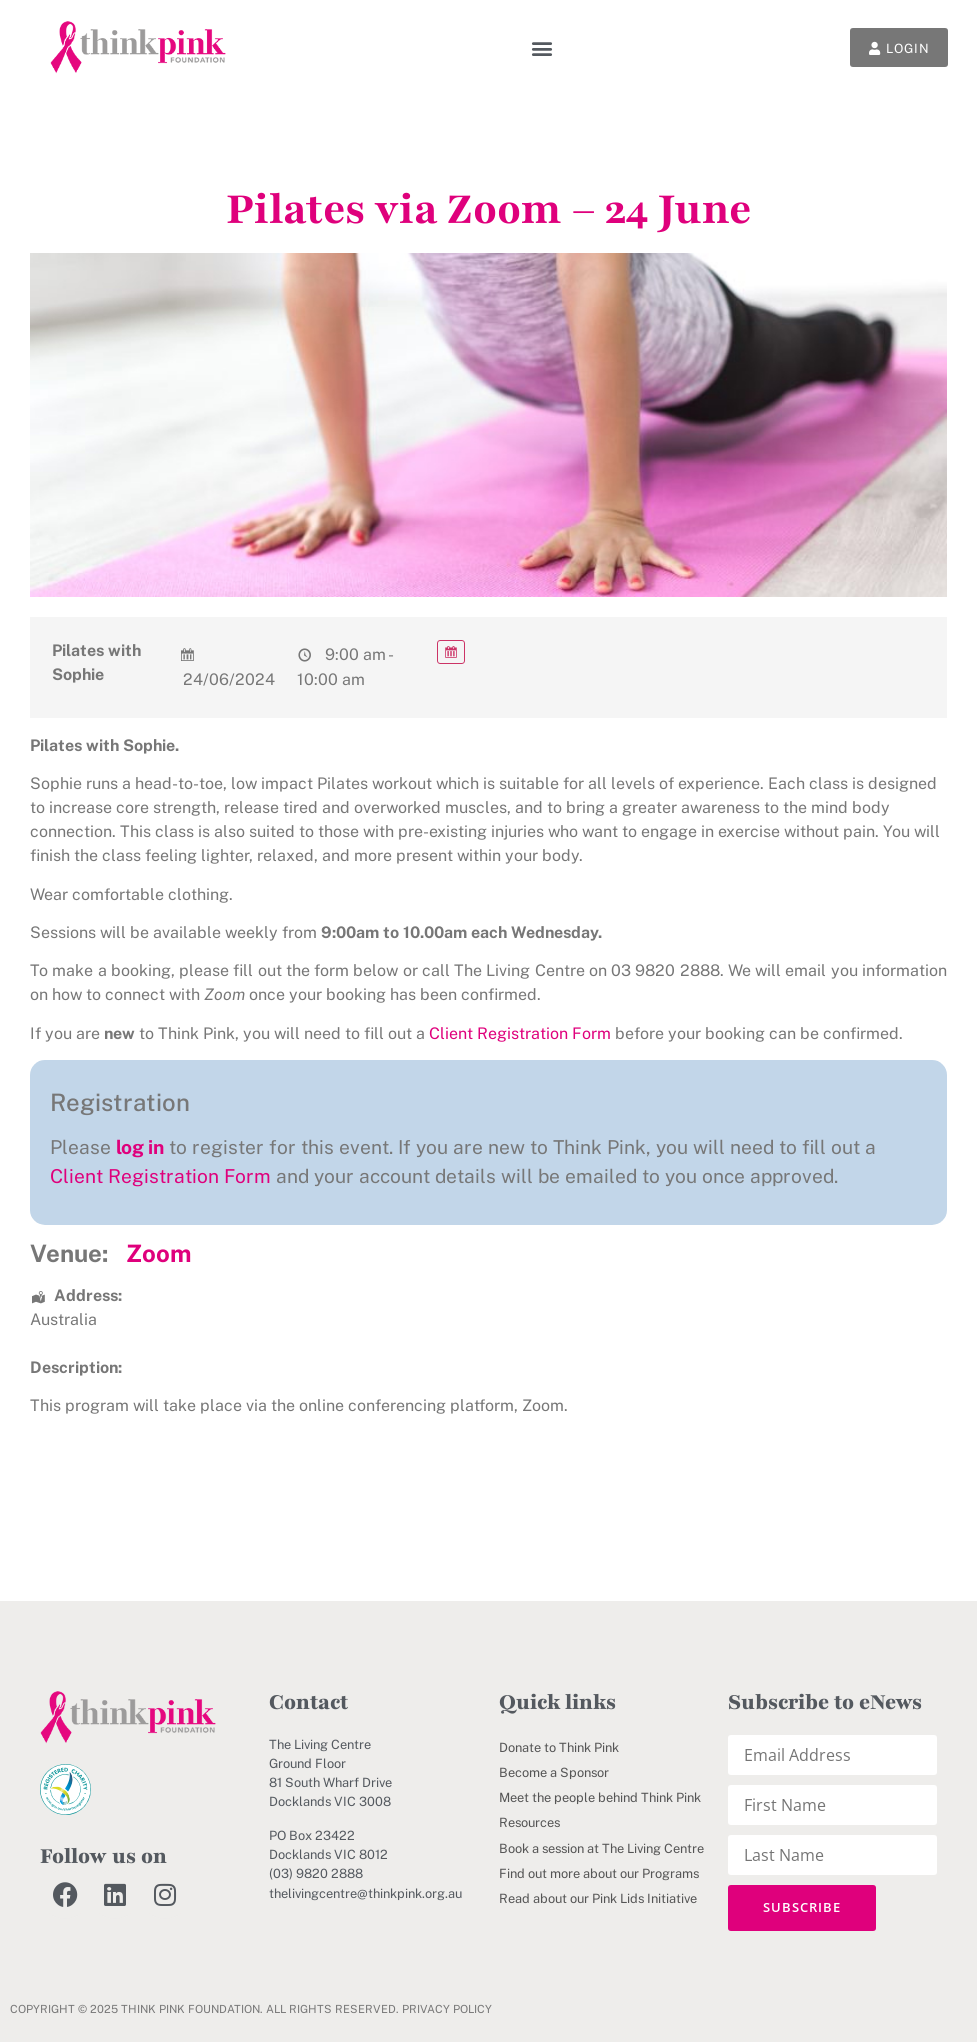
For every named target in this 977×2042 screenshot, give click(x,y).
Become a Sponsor (554, 1772)
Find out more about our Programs (599, 1873)
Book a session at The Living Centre (601, 1848)
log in (140, 1147)
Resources (529, 1822)
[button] (535, 47)
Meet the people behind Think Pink (600, 1797)
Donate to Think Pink (559, 1747)
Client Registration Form (520, 1033)
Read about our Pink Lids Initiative (598, 1898)
